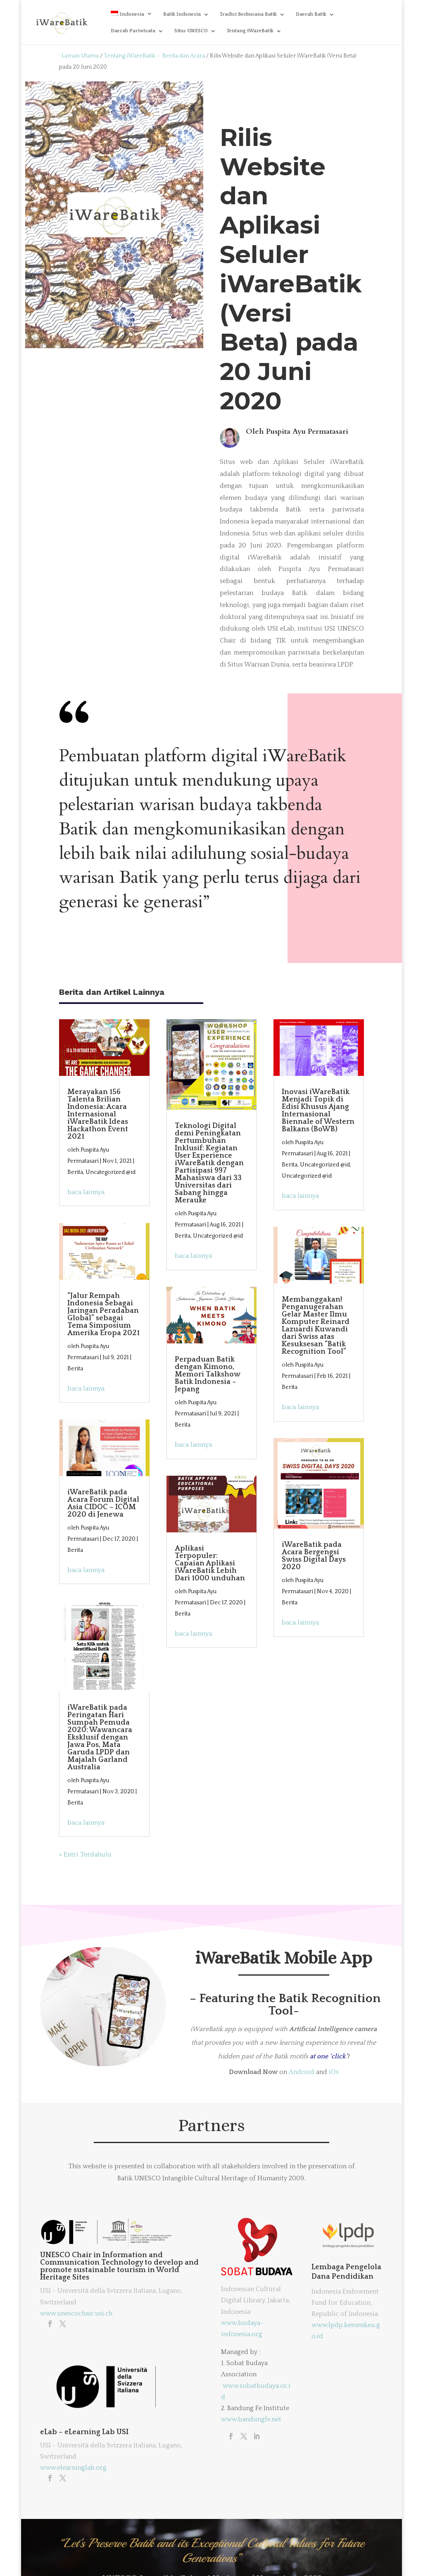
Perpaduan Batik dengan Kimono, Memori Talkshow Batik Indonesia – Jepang (207, 1374)
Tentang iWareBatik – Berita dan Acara (154, 56)
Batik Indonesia (182, 14)
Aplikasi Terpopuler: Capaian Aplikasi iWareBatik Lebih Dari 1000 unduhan (210, 1563)
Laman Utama (79, 56)
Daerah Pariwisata (133, 30)
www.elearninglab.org (73, 2467)
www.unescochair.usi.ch (76, 2313)
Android (301, 2072)
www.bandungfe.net (251, 2419)
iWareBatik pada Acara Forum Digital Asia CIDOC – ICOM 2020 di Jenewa (103, 1503)
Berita (75, 1172)
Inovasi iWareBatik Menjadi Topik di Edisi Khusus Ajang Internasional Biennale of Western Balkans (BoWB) (318, 1110)
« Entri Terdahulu (85, 1854)
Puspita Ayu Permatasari (307, 431)
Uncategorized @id (110, 1172)
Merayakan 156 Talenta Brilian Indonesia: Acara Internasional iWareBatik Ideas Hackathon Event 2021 (97, 1114)
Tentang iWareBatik (250, 30)
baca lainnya (86, 1192)
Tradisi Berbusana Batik (248, 14)
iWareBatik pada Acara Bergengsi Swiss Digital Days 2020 (314, 1556)
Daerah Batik (311, 14)
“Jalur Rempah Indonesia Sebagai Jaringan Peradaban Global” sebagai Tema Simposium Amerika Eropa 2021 (103, 1314)
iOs (334, 2072)
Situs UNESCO (191, 30)
